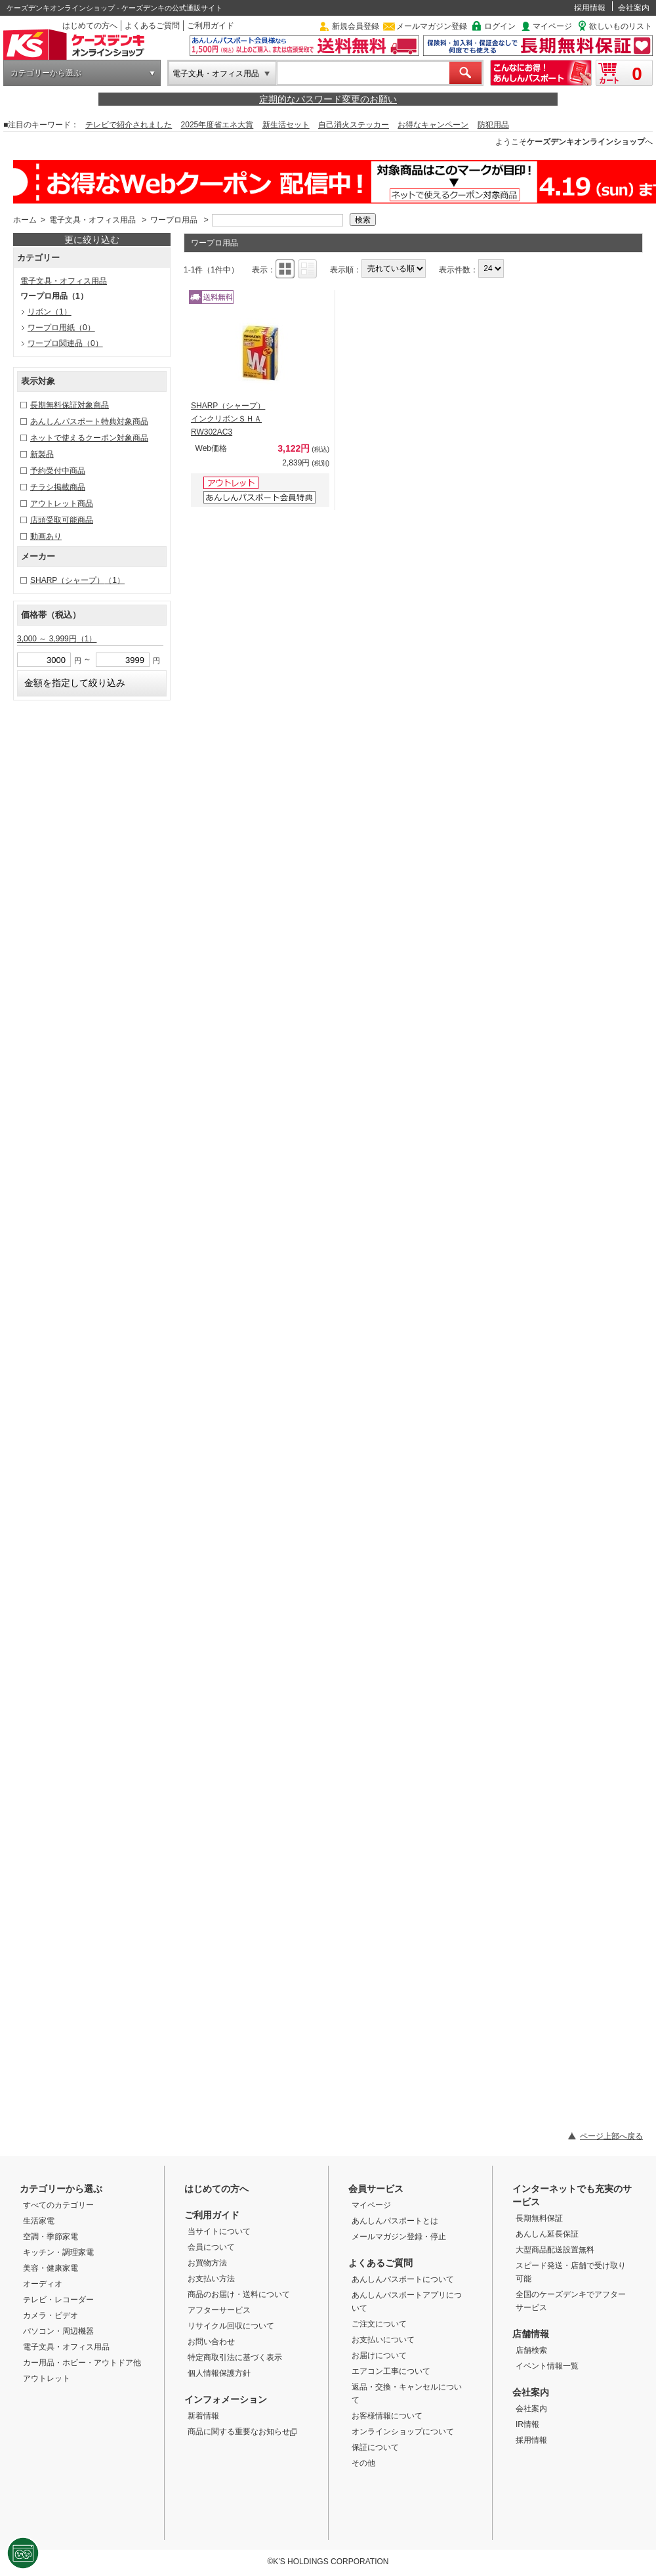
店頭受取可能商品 (61, 520)
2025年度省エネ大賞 (217, 124)
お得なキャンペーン (433, 124)
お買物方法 (207, 2262)
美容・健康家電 (50, 2268)
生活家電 (38, 2220)
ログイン (500, 26)
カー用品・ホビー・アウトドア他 (82, 2362)
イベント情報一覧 (547, 2366)
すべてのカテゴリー (58, 2205)
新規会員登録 (355, 26)
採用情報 (589, 7)
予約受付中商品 (57, 470)
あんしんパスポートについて (403, 2279)
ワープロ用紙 (61, 327)
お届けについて (379, 2355)
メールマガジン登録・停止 (399, 2236)
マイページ (552, 26)
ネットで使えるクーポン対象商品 (89, 437)
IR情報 (527, 2424)
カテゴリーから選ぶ (45, 72)
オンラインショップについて (403, 2431)
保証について (375, 2447)
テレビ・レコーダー (58, 2299)
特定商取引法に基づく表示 (235, 2357)
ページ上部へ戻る (611, 2136)
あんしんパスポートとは (395, 2220)
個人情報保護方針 (219, 2373)
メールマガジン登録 (431, 26)
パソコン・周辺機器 (58, 2331)
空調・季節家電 (50, 2236)
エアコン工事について (391, 2371)
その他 (363, 2463)
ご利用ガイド (210, 25)
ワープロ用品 (173, 220)
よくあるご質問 (152, 25)
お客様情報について (387, 2415)
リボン (50, 311)
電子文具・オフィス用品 (216, 73)
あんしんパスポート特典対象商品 (89, 421)
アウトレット (46, 2378)
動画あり (46, 536)
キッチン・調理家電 (58, 2252)
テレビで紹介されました (128, 124)
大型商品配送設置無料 (555, 2249)
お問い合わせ (211, 2341)
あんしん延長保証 (547, 2234)
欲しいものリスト (620, 26)
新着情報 (203, 2415)
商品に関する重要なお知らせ (242, 2431)
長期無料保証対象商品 (69, 405)
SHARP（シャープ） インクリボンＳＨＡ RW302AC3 (228, 419)
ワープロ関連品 (65, 343)
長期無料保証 (539, 2218)
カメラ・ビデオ (50, 2315)
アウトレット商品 (61, 503)
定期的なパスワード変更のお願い (328, 99)
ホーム (25, 220)
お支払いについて (383, 2339)
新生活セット (286, 124)
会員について (211, 2247)
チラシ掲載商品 (57, 487)
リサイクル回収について (231, 2325)
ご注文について (379, 2324)
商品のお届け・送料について (239, 2294)
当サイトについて (219, 2231)
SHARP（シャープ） (77, 580)
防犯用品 (493, 124)
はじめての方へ (89, 25)
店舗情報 (530, 2334)
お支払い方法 (211, 2278)
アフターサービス (219, 2310)
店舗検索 (531, 2350)
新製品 (42, 454)
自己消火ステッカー (353, 124)
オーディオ (42, 2283)
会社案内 (633, 7)
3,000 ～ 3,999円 (56, 638)
